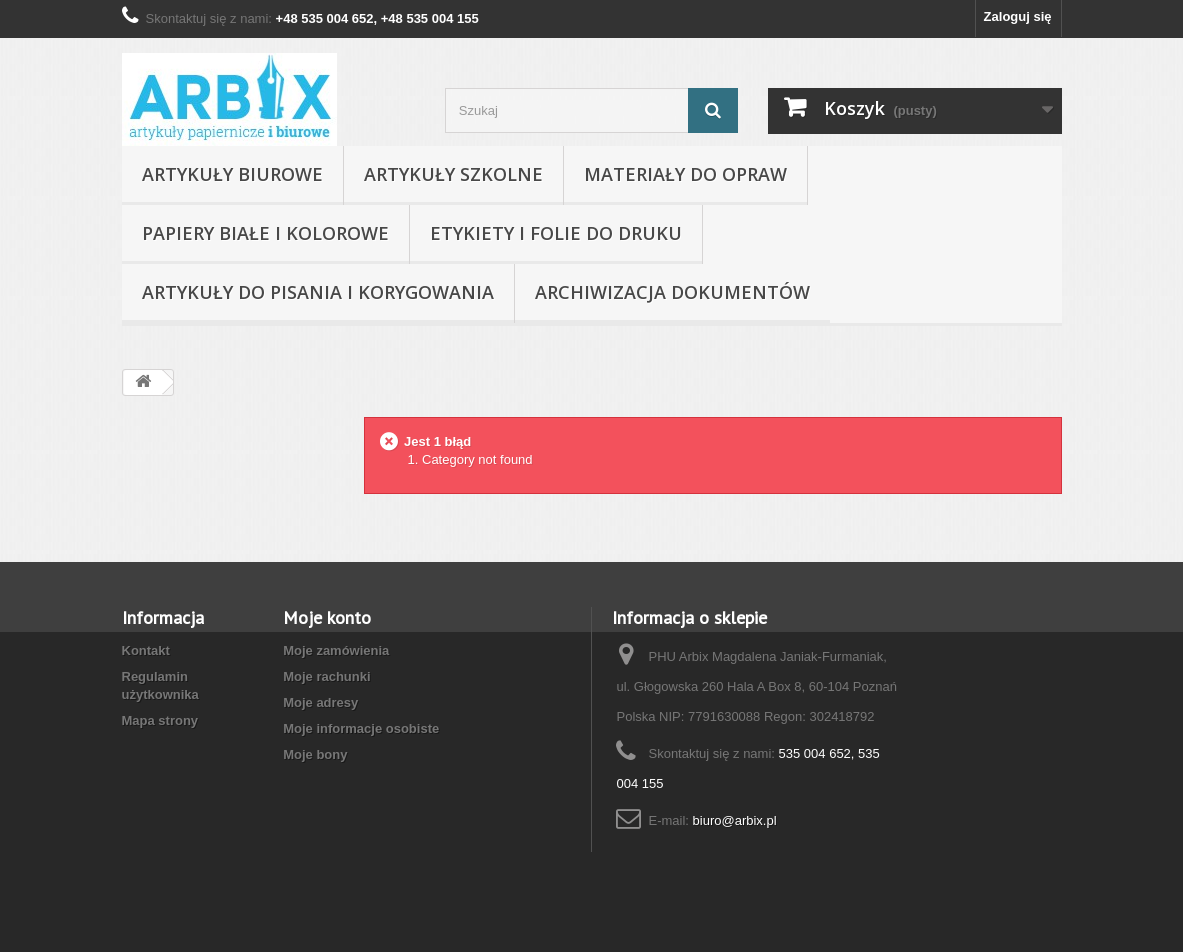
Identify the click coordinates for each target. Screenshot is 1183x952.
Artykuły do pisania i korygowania (318, 292)
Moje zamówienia (336, 650)
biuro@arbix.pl (735, 820)
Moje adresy (320, 702)
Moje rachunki (326, 676)
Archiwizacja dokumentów (672, 292)
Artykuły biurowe (232, 174)
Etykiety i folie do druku (556, 233)
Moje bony (315, 754)
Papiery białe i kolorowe (265, 233)
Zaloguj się (1018, 16)
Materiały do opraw (685, 174)
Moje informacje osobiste (361, 728)
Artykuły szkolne (453, 174)
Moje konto (327, 617)
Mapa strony (160, 720)
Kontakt (146, 650)
